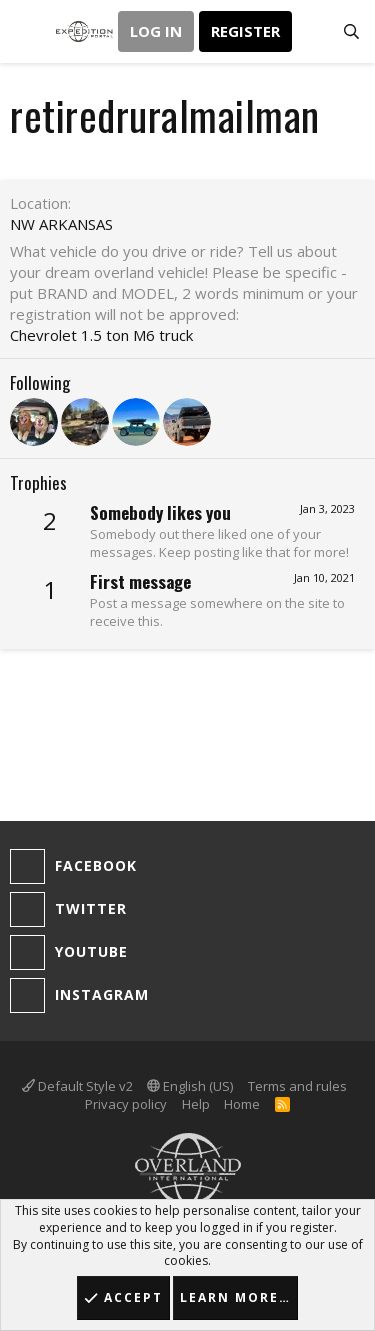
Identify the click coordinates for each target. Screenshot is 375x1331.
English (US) (190, 1086)
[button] (27, 31)
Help (196, 1104)
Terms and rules (297, 1086)
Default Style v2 (77, 1086)
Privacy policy (126, 1104)
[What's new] (311, 32)
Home (242, 1104)
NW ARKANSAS (61, 224)
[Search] (351, 32)
